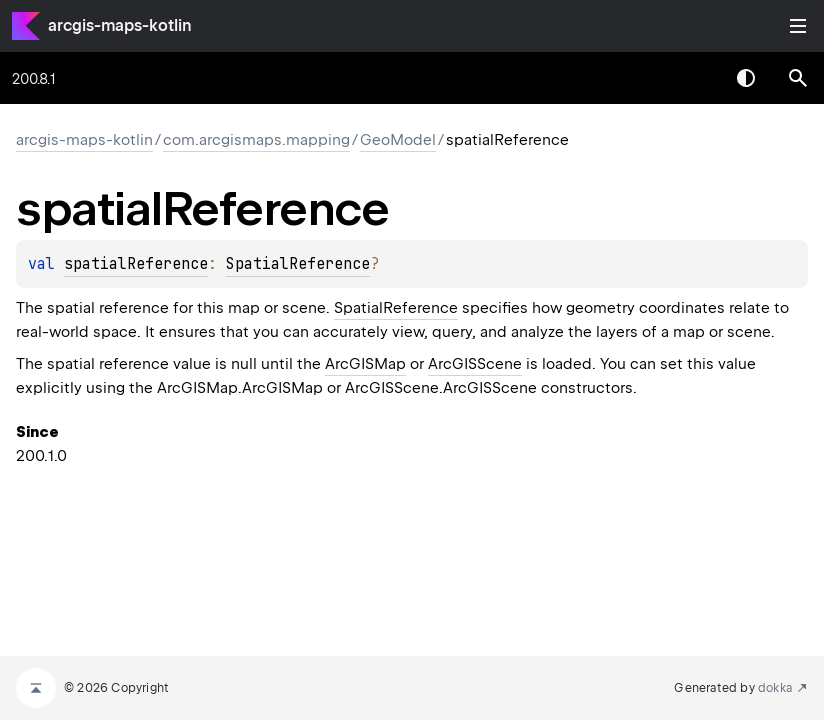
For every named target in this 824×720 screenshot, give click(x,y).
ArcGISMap (365, 364)
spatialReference (136, 264)
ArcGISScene (475, 364)
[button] (798, 78)
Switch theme (746, 78)
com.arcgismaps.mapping (256, 140)
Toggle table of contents (798, 26)
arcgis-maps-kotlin (120, 25)
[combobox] (694, 78)
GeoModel (398, 140)
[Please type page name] (798, 78)
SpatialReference (298, 264)
